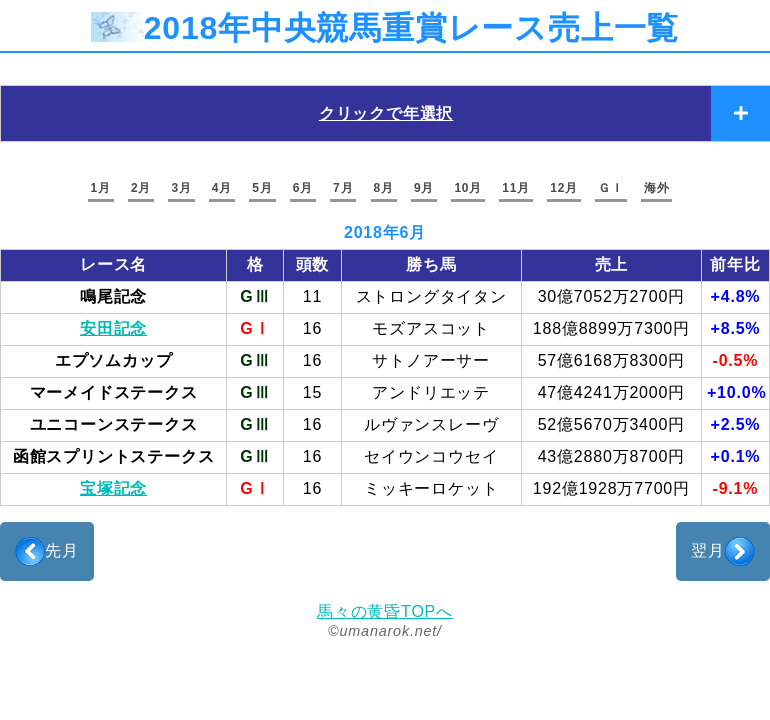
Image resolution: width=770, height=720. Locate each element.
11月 (516, 188)
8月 (384, 188)
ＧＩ (611, 188)
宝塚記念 (113, 488)
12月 (564, 188)
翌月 (723, 551)
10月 (468, 188)
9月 (424, 188)
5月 (262, 188)
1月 (101, 188)
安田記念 (113, 328)
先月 (47, 551)
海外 (657, 188)
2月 (141, 188)
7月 (343, 188)
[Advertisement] (385, 552)
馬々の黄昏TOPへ (385, 611)
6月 (303, 188)
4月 (222, 188)
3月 (181, 188)
